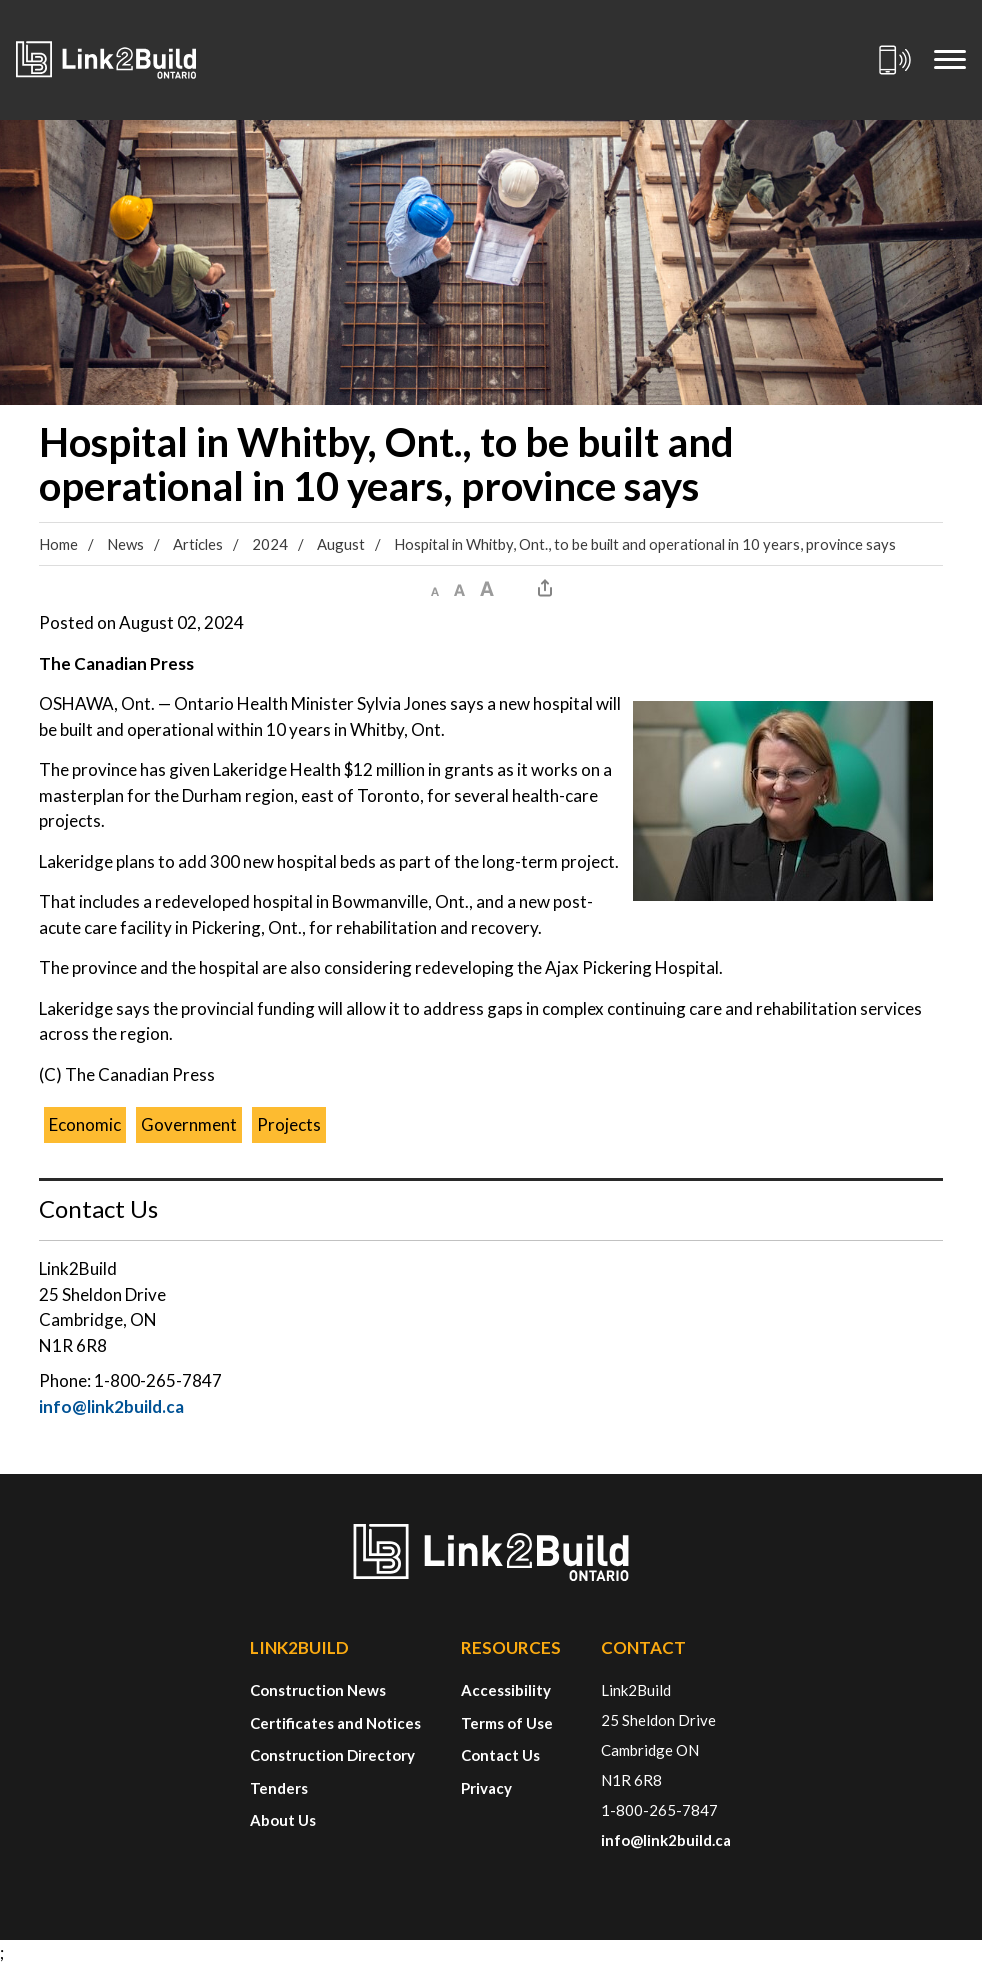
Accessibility (506, 1690)
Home (58, 544)
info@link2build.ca (111, 1406)
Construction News (318, 1690)
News (125, 544)
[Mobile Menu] (950, 60)
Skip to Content (0, 0)
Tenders (279, 1788)
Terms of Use (507, 1723)
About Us (283, 1820)
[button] (435, 588)
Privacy (486, 1788)
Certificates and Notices (335, 1723)
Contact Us (500, 1755)
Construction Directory (332, 1755)
